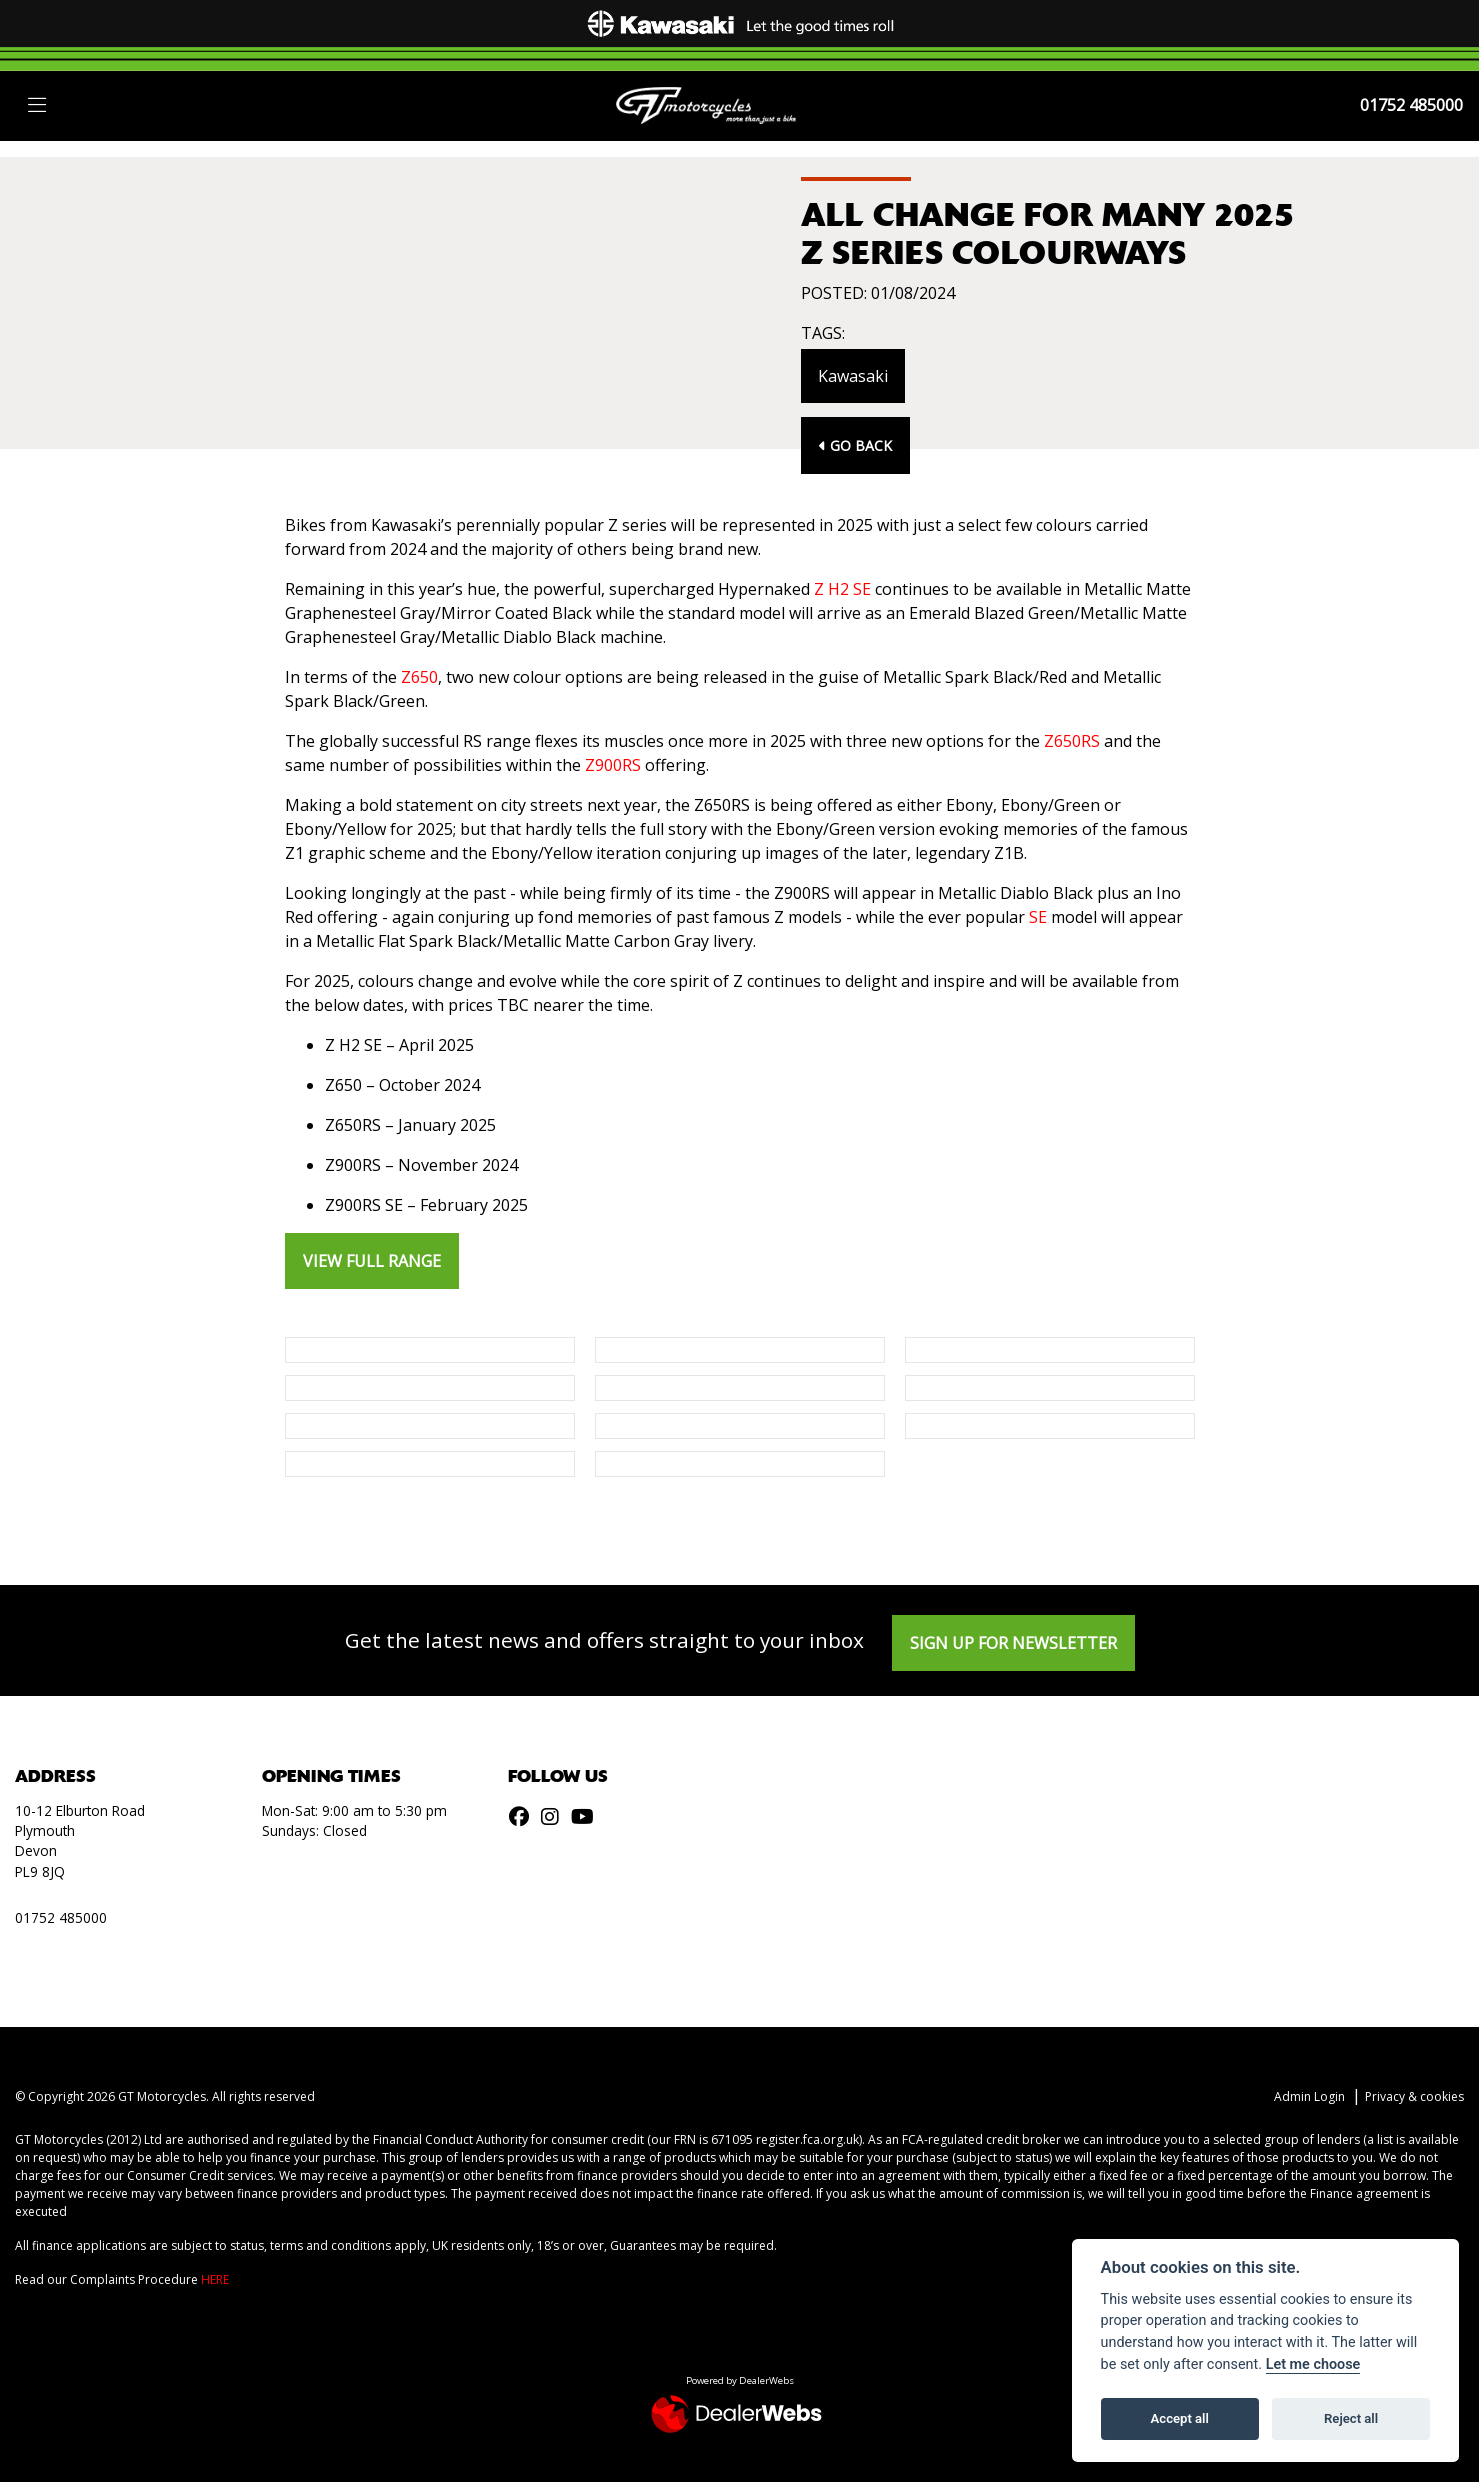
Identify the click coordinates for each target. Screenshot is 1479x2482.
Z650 (419, 677)
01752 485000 (1411, 105)
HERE (215, 2279)
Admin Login (1309, 2096)
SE (1038, 917)
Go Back (855, 445)
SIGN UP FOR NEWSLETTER (1013, 1643)
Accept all (1180, 2418)
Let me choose (1313, 2364)
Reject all (1351, 2418)
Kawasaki (853, 376)
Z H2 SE (842, 589)
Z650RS (1072, 741)
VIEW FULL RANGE (372, 1261)
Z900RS (613, 765)
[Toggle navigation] (37, 105)
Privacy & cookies (1414, 2096)
